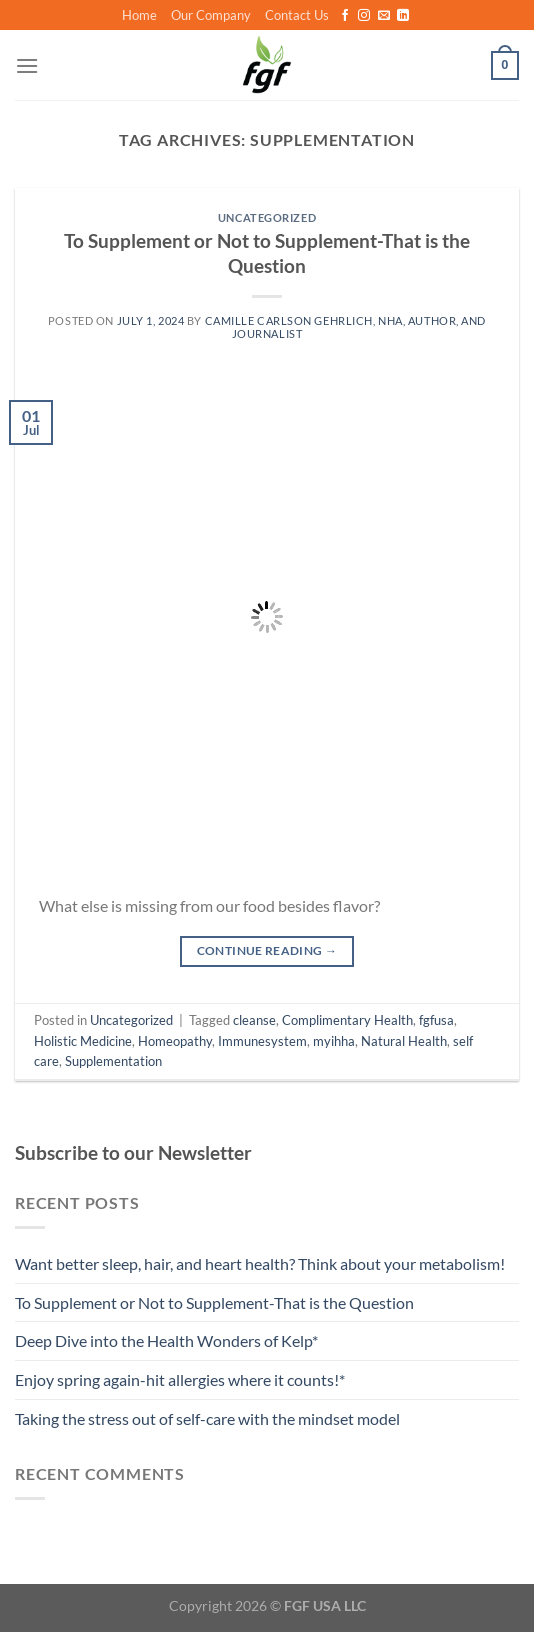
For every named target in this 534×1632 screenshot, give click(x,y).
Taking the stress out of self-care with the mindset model (207, 1418)
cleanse (254, 1020)
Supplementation (113, 1061)
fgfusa (436, 1020)
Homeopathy (175, 1041)
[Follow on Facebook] (345, 16)
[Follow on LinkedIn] (403, 16)
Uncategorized (267, 217)
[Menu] (27, 65)
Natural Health (404, 1041)
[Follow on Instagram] (364, 16)
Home (139, 15)
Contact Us (297, 15)
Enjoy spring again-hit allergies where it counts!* (180, 1379)
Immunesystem (262, 1041)
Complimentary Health (347, 1020)
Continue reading (267, 950)
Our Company (211, 15)
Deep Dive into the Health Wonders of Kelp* (166, 1340)
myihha (334, 1041)
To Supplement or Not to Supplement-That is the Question (267, 253)
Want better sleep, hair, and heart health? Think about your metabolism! (260, 1263)
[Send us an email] (384, 16)
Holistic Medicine (83, 1041)
